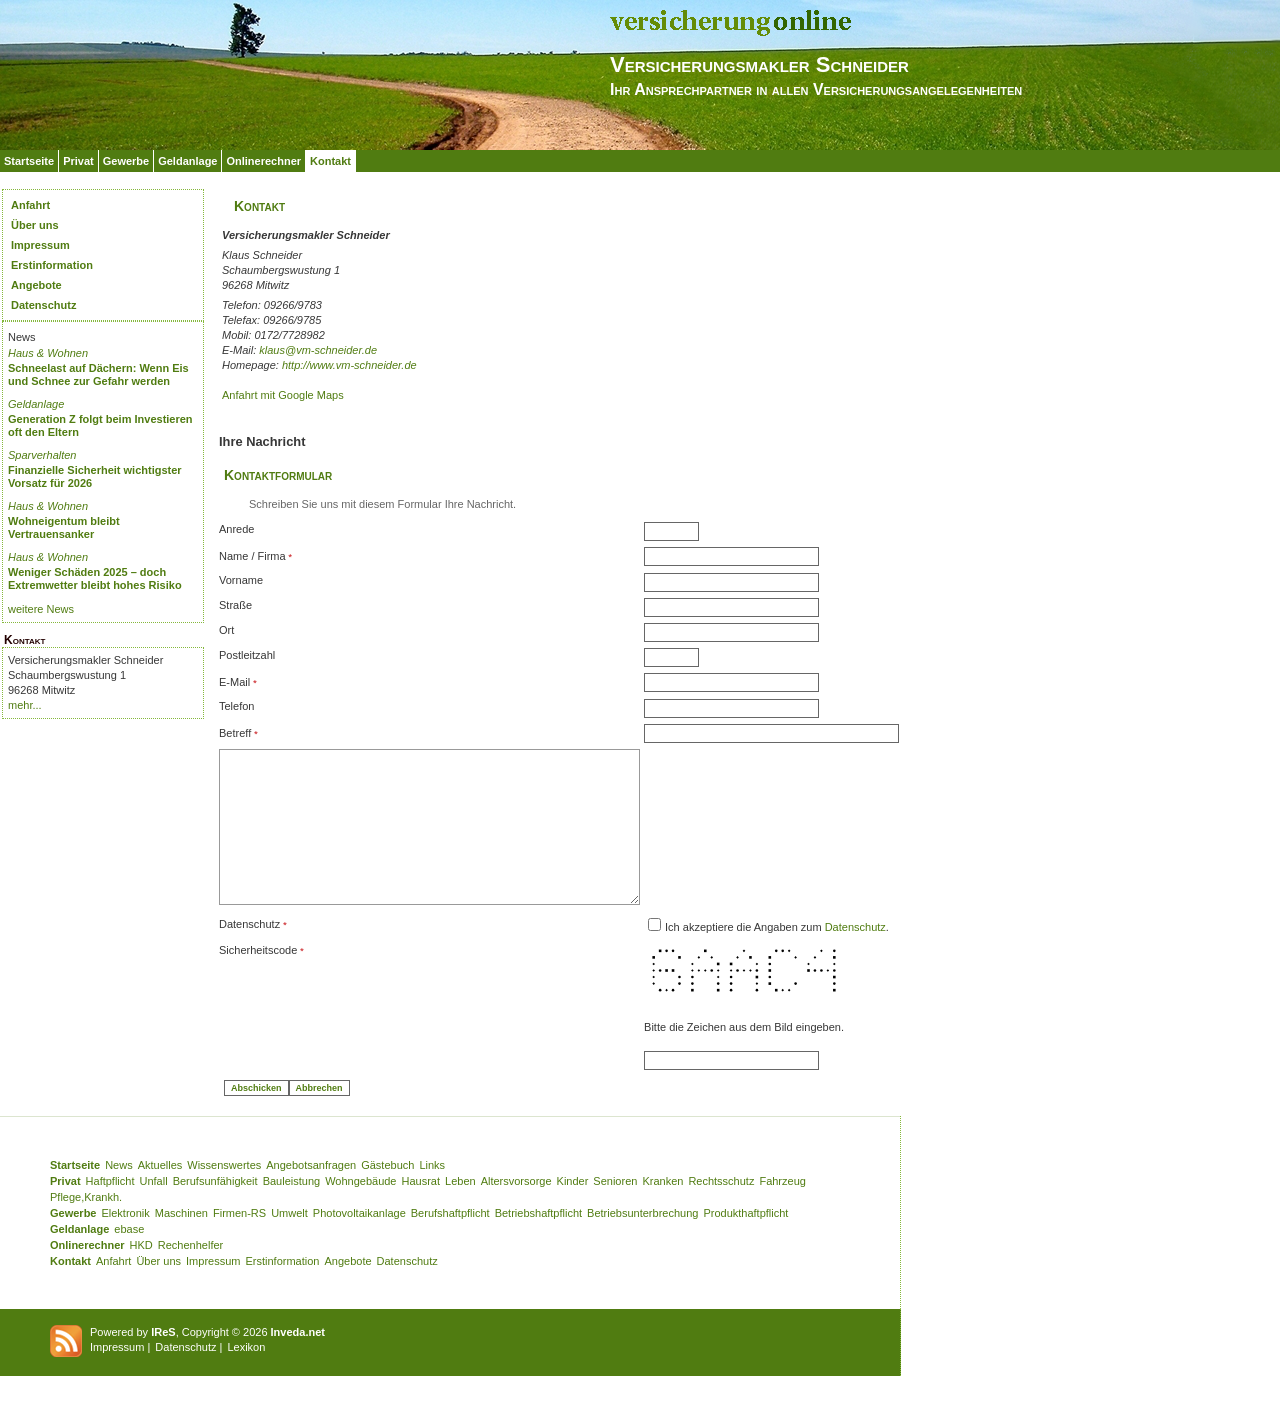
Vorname (241, 580)
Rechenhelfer (190, 1275)
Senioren (615, 1211)
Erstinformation (52, 265)
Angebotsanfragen (311, 1195)
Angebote (36, 285)
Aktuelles (160, 1195)
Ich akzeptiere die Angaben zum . (827, 957)
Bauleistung (292, 1211)
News (119, 1195)
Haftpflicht (110, 1211)
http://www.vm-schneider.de (349, 365)
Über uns (35, 225)
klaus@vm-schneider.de (318, 350)
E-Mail (234, 682)
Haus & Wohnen (48, 353)
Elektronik (125, 1243)
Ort (226, 630)
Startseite (29, 161)
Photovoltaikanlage (359, 1243)
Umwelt (289, 1243)
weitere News (41, 609)
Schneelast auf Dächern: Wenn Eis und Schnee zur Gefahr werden (98, 374)
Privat (78, 161)
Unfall (154, 1211)
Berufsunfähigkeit (215, 1211)
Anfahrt (30, 205)
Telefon (236, 706)
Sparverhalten (42, 455)
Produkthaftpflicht (745, 1243)
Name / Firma (252, 556)
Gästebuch (387, 1195)
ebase (129, 1259)
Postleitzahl (247, 655)
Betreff (235, 733)
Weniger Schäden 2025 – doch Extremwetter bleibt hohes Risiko (95, 578)
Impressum (40, 245)
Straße (235, 605)
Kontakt (330, 161)
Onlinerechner (263, 161)
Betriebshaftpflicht (538, 1243)
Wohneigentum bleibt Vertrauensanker (64, 527)
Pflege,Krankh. (86, 1227)
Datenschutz (43, 305)
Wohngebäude (360, 1211)
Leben (460, 1211)
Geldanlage (187, 161)
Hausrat (421, 1211)
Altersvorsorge (516, 1211)
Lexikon (246, 1377)
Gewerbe (126, 161)
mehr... (25, 705)
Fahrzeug (782, 1211)
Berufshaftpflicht (450, 1243)
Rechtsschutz (721, 1211)
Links (432, 1195)
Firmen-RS (239, 1243)
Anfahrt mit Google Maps (283, 395)
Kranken (662, 1211)
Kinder (573, 1211)
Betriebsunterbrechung (642, 1243)
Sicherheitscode (258, 980)
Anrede (236, 529)
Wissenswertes (224, 1195)
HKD (141, 1275)
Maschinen (181, 1243)
